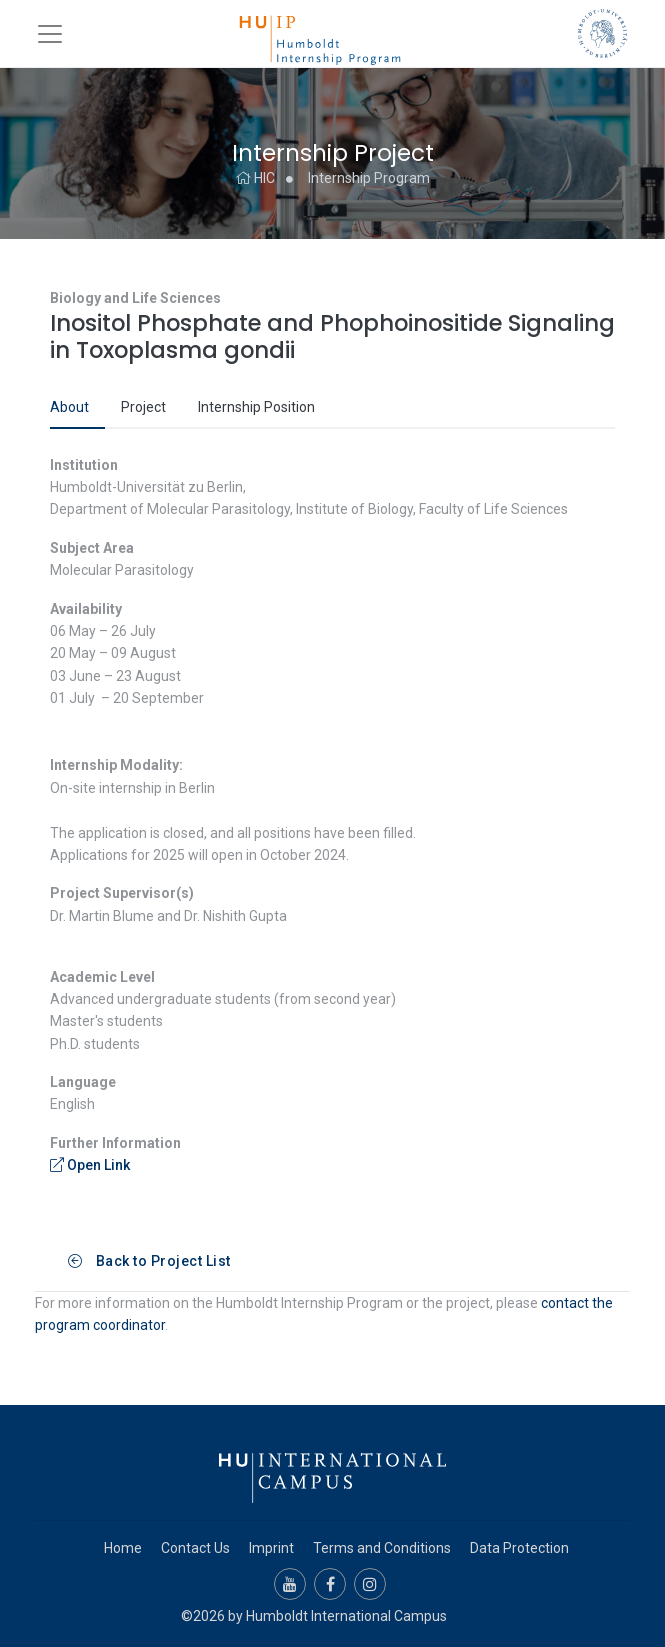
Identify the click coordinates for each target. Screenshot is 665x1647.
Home (123, 1548)
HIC (255, 178)
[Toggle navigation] (50, 34)
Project (143, 407)
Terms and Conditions (382, 1548)
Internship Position (256, 407)
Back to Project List (149, 1261)
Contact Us (195, 1548)
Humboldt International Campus (346, 1616)
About (69, 407)
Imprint (271, 1548)
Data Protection (519, 1548)
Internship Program (369, 178)
